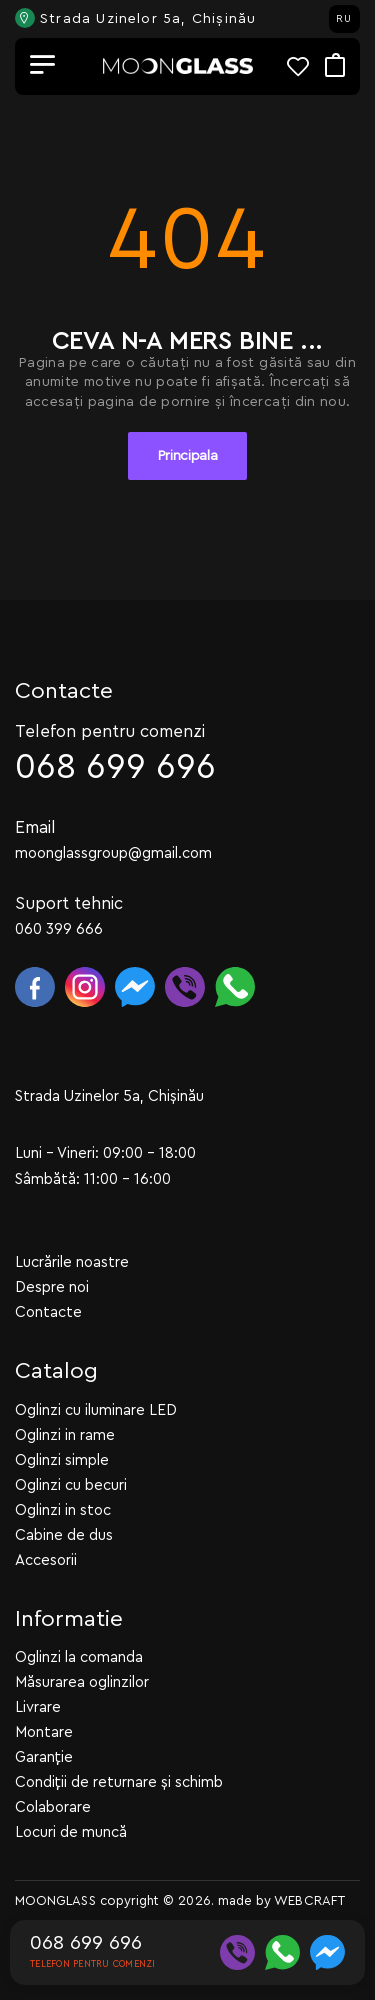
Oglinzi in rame (65, 1434)
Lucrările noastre (72, 1262)
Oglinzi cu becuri (71, 1484)
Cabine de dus (64, 1534)
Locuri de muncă (71, 1832)
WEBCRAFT (309, 1900)
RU (344, 19)
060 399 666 (59, 928)
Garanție (44, 1757)
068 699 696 (115, 766)
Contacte (48, 1312)
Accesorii (46, 1559)
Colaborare (53, 1807)
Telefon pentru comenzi (110, 730)
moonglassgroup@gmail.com (113, 852)
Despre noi (52, 1287)
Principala (188, 456)
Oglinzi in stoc (63, 1509)
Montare (44, 1732)
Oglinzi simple (62, 1459)
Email (35, 826)
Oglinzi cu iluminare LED (96, 1409)
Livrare (38, 1707)
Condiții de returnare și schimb (119, 1782)
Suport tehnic (69, 902)
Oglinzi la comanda (79, 1657)
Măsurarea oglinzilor (82, 1682)
